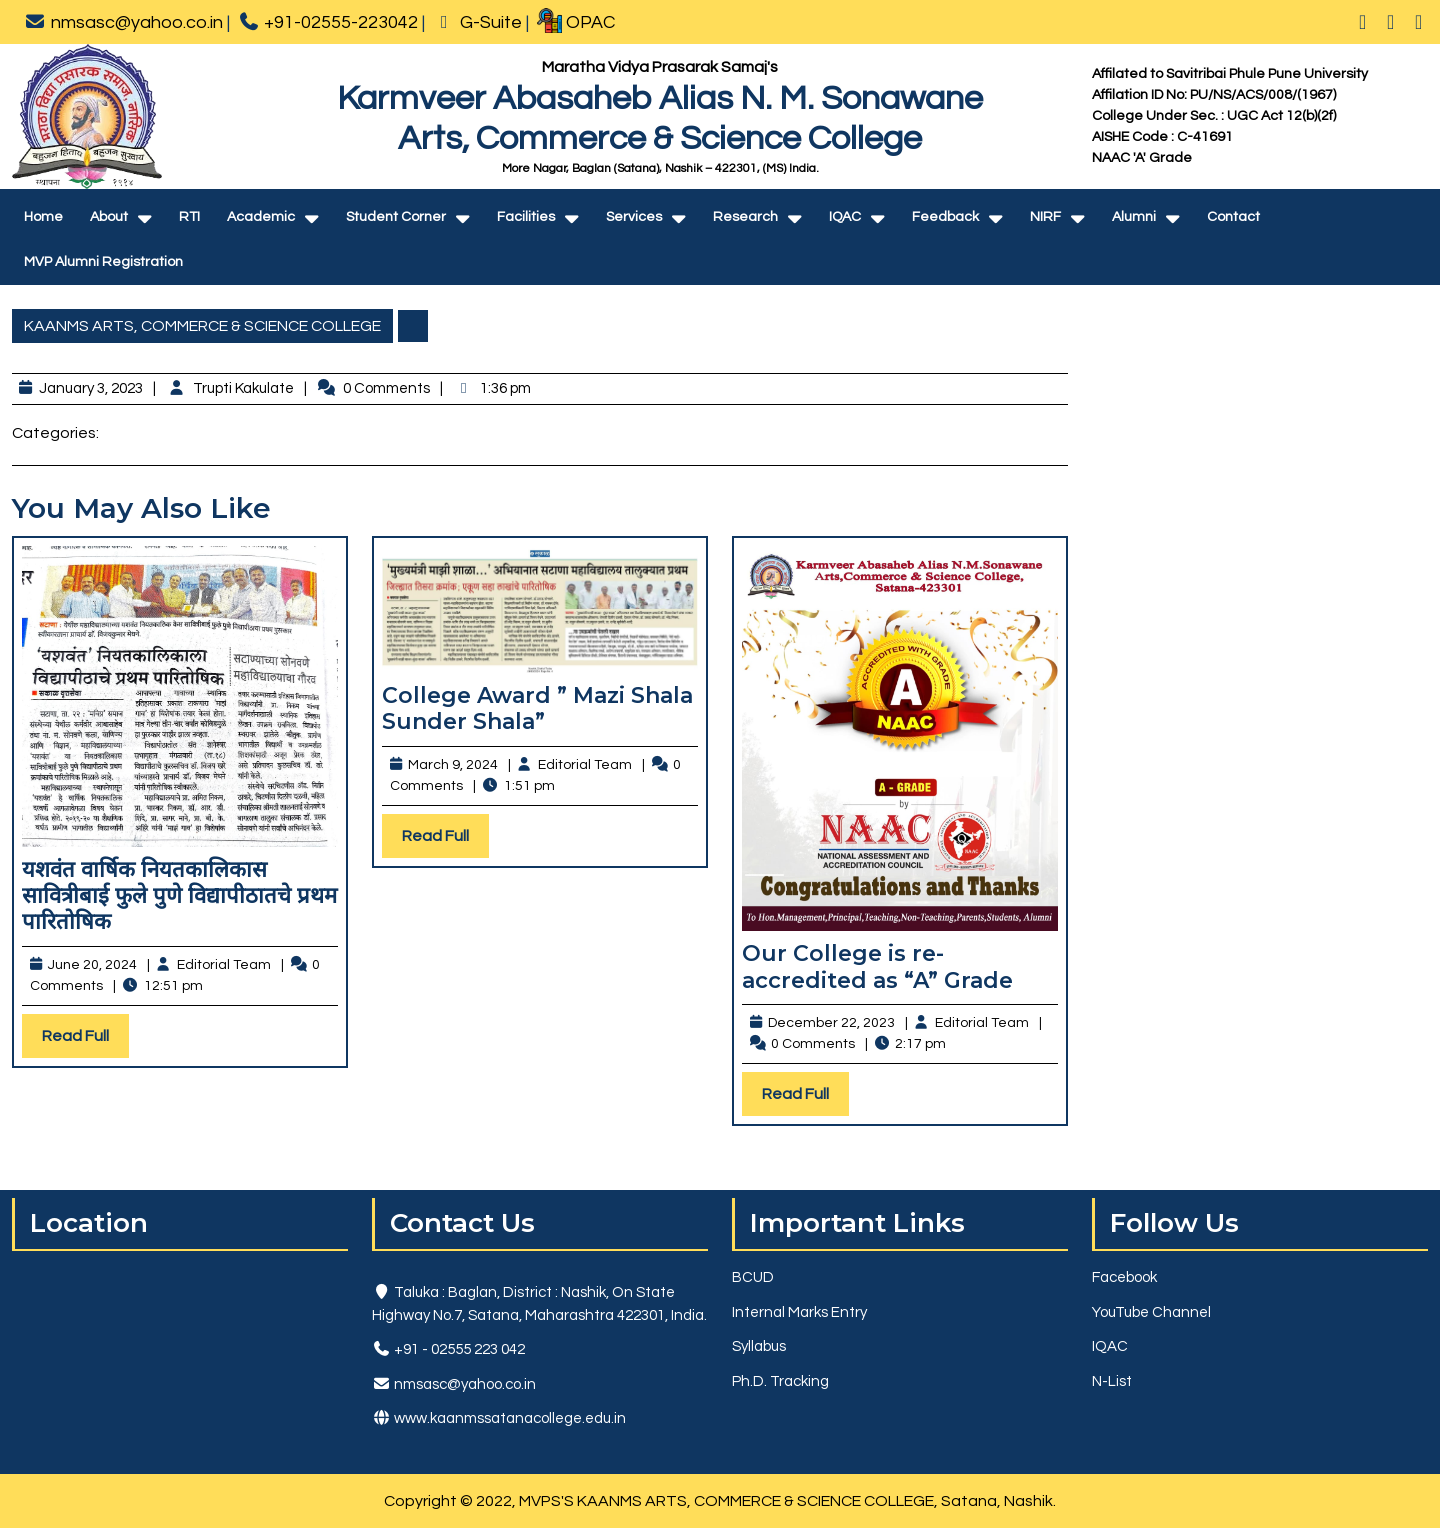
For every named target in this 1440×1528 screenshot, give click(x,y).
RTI (189, 217)
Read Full (85, 1040)
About (109, 217)
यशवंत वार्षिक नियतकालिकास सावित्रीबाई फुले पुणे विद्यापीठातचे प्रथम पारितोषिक (179, 896)
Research (745, 217)
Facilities (526, 217)
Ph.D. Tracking (780, 1381)
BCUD (753, 1277)
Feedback (945, 217)
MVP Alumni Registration (103, 262)
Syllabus (759, 1346)
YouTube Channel (1151, 1312)
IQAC (845, 217)
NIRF (1045, 217)
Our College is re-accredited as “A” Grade (877, 966)
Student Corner (396, 217)
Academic (261, 217)
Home (43, 217)
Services (634, 217)
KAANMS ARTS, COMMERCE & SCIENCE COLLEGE (202, 326)
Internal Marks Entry (799, 1312)
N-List (1112, 1381)
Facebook (1124, 1277)
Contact (1233, 217)
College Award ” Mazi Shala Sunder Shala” (537, 708)
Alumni (1134, 217)
